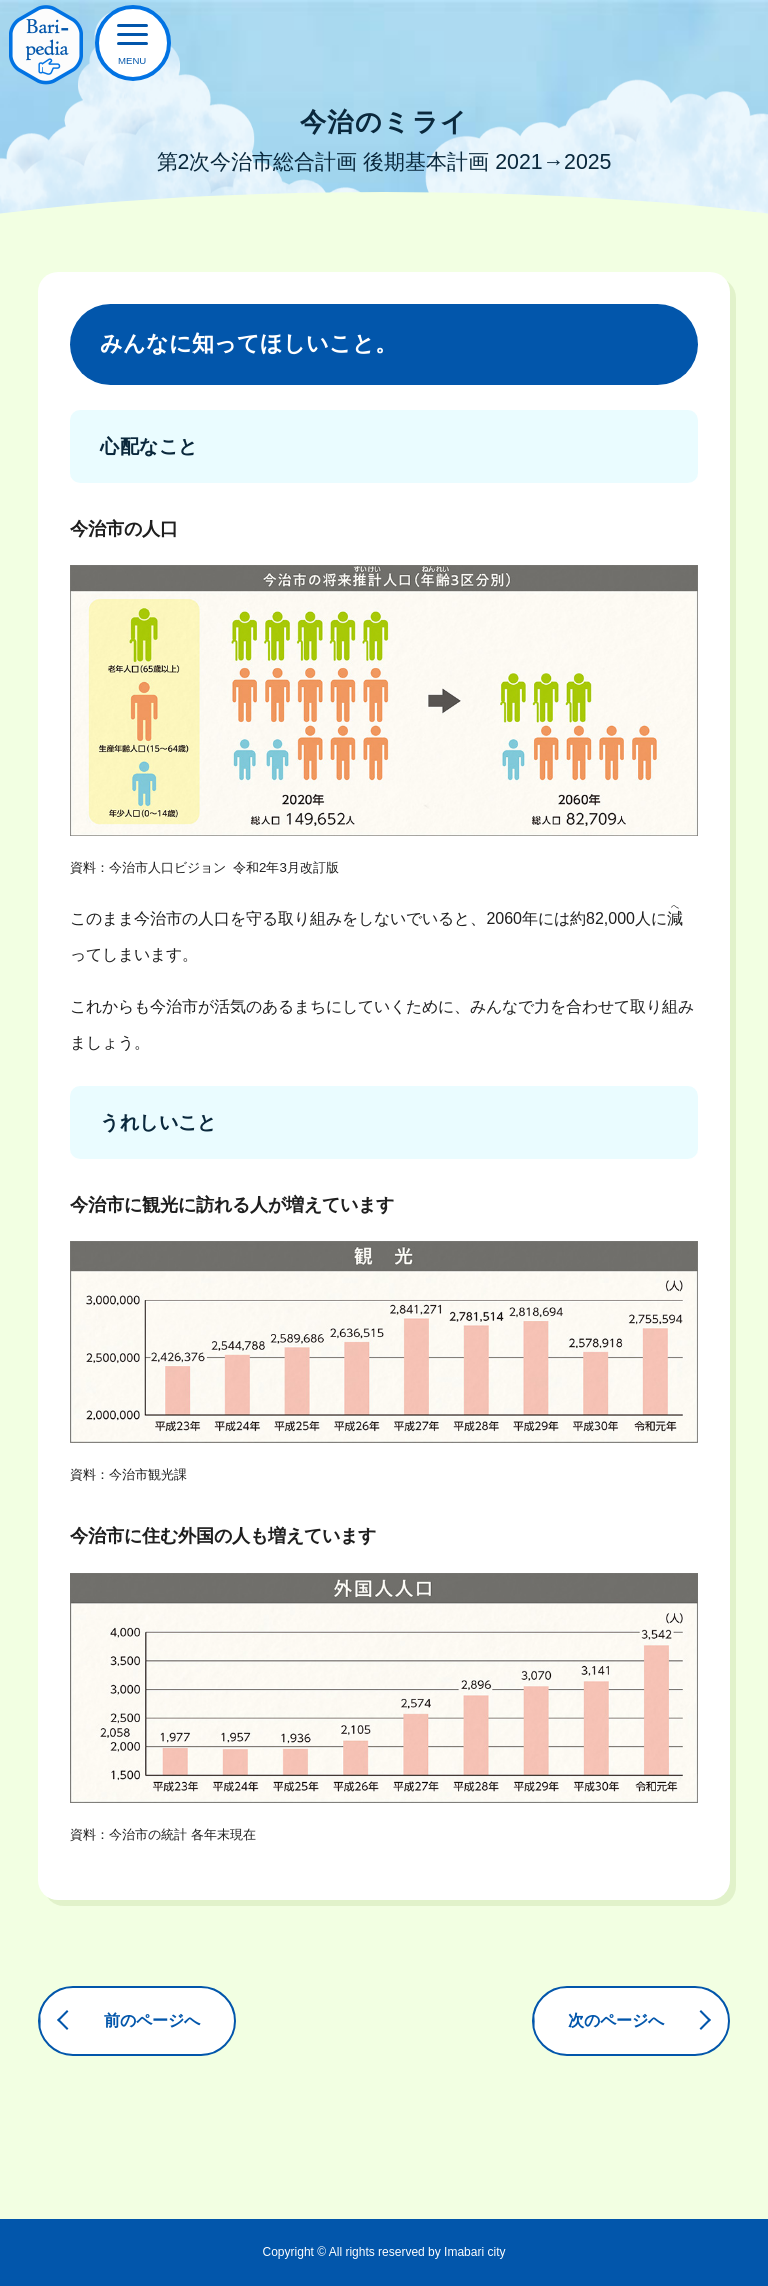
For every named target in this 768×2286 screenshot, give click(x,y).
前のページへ (153, 2020)
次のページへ (615, 2020)
